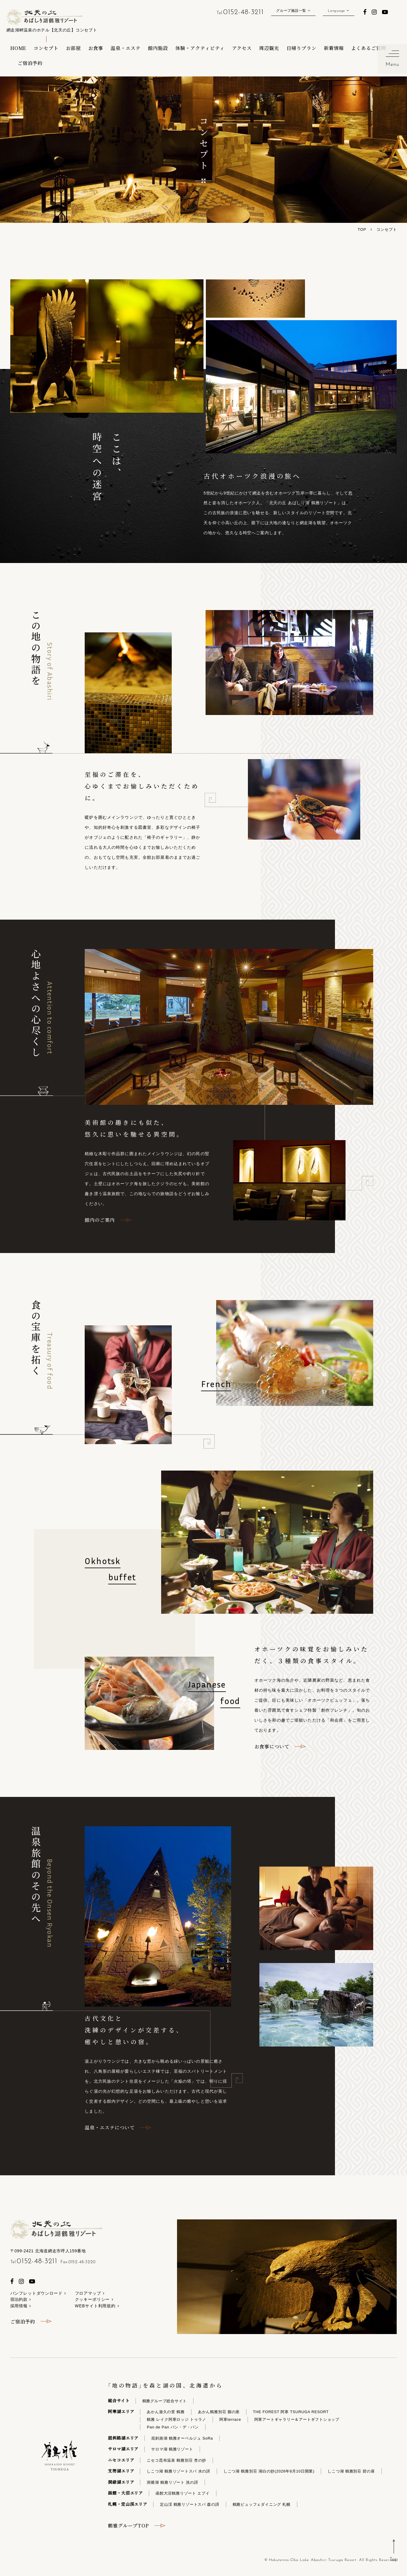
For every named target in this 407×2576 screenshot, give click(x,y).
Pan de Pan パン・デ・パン (173, 2427)
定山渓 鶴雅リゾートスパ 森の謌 (189, 2504)
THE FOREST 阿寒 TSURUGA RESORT (291, 2412)
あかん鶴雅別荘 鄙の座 (219, 2412)
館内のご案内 (100, 1219)
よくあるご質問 (368, 47)
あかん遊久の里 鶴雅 (165, 2412)
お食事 (95, 47)
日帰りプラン (301, 47)
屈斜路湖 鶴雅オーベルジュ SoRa (182, 2438)
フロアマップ (88, 2293)
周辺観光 (269, 47)
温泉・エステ (126, 47)
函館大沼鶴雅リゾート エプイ (183, 2493)
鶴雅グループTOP (128, 2525)
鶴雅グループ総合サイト (164, 2401)
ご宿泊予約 (30, 62)
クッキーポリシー (92, 2299)
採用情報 (19, 2305)
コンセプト (46, 47)
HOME (18, 47)
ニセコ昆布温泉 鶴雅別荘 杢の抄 (176, 2460)
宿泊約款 (19, 2299)
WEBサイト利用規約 (95, 2305)
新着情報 (334, 47)
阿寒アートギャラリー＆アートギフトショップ (296, 2419)
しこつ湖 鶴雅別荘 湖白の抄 (268, 2471)
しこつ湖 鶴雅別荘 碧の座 (351, 2471)
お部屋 (73, 47)
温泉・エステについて (110, 2127)
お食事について (271, 1746)
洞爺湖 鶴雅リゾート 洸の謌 (172, 2482)
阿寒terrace (230, 2419)
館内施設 (158, 47)
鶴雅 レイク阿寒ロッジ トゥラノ (176, 2419)
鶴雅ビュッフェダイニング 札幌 (262, 2504)
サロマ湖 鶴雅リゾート (172, 2449)
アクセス (242, 47)
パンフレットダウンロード (36, 2293)
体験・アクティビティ (200, 47)
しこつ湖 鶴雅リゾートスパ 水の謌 (178, 2471)
